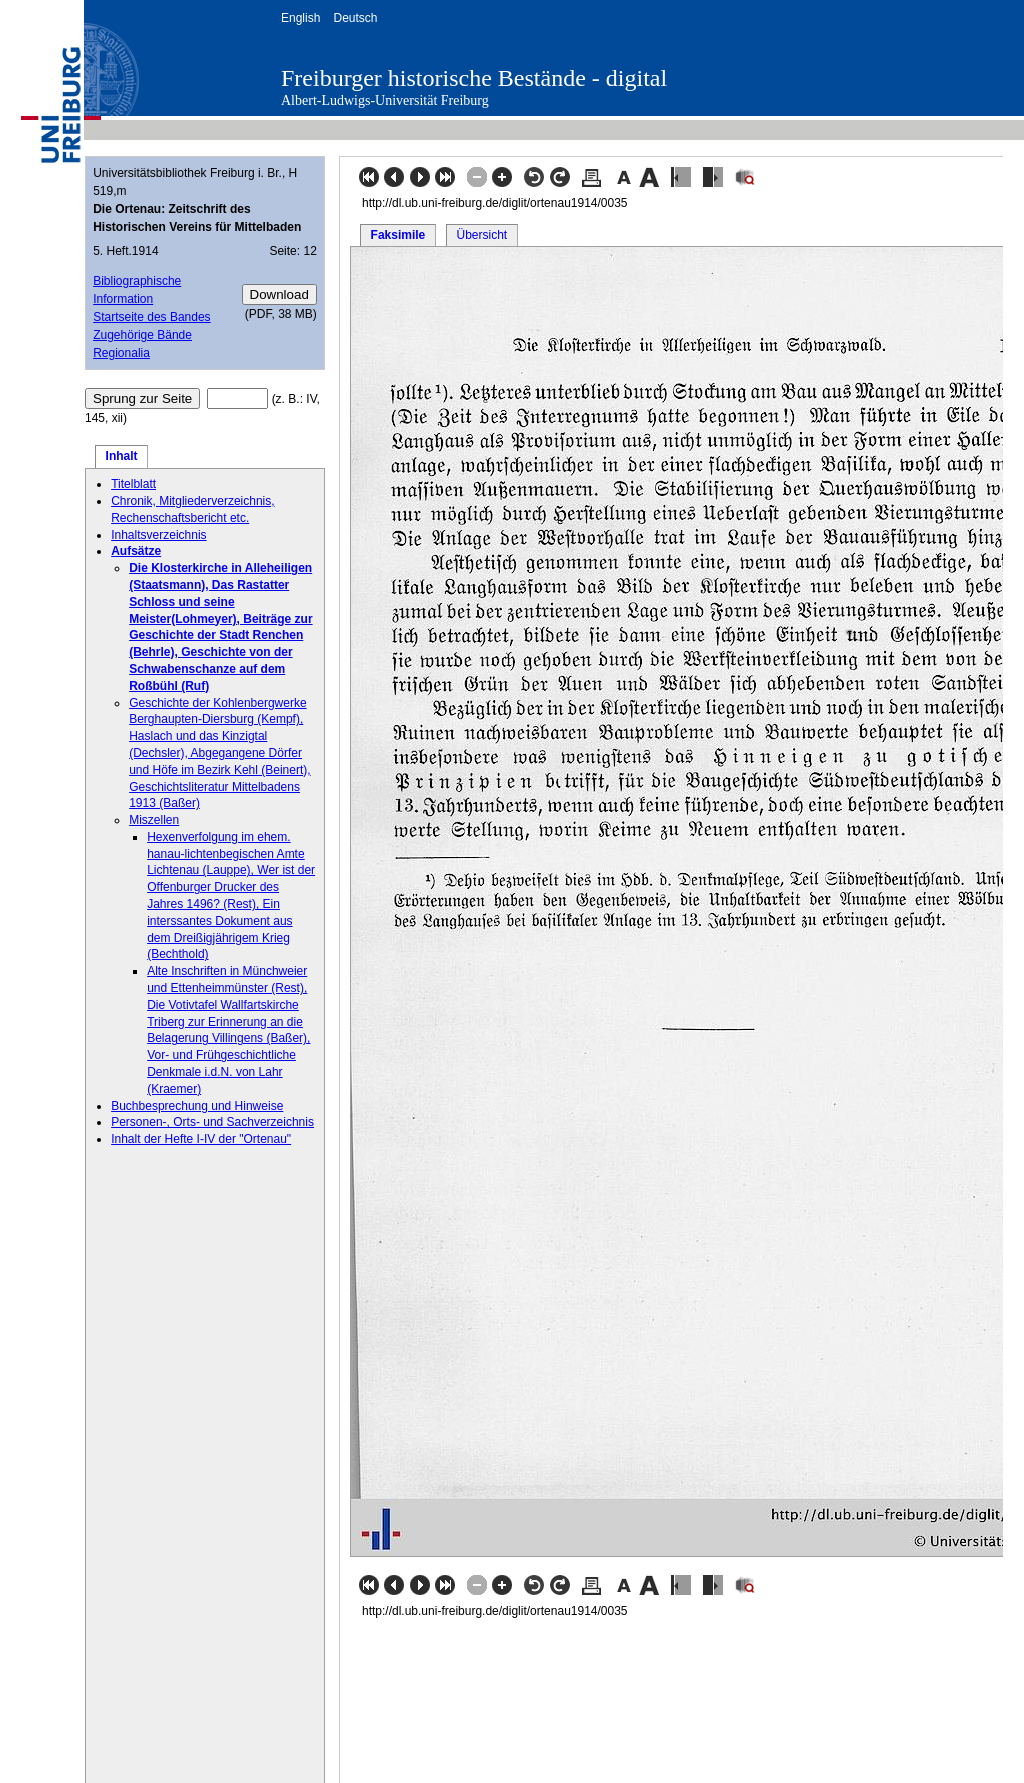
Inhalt (122, 456)
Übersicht (481, 235)
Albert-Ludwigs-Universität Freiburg (385, 100)
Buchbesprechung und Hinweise (197, 1106)
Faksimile (398, 235)
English (300, 18)
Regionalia (121, 353)
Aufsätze (136, 551)
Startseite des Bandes (151, 317)
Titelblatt (133, 484)
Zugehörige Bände (142, 335)
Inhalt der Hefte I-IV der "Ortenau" (201, 1139)
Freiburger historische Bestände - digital (474, 78)
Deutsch (355, 18)
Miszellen (154, 820)
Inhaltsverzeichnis (158, 535)
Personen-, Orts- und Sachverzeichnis (212, 1122)
